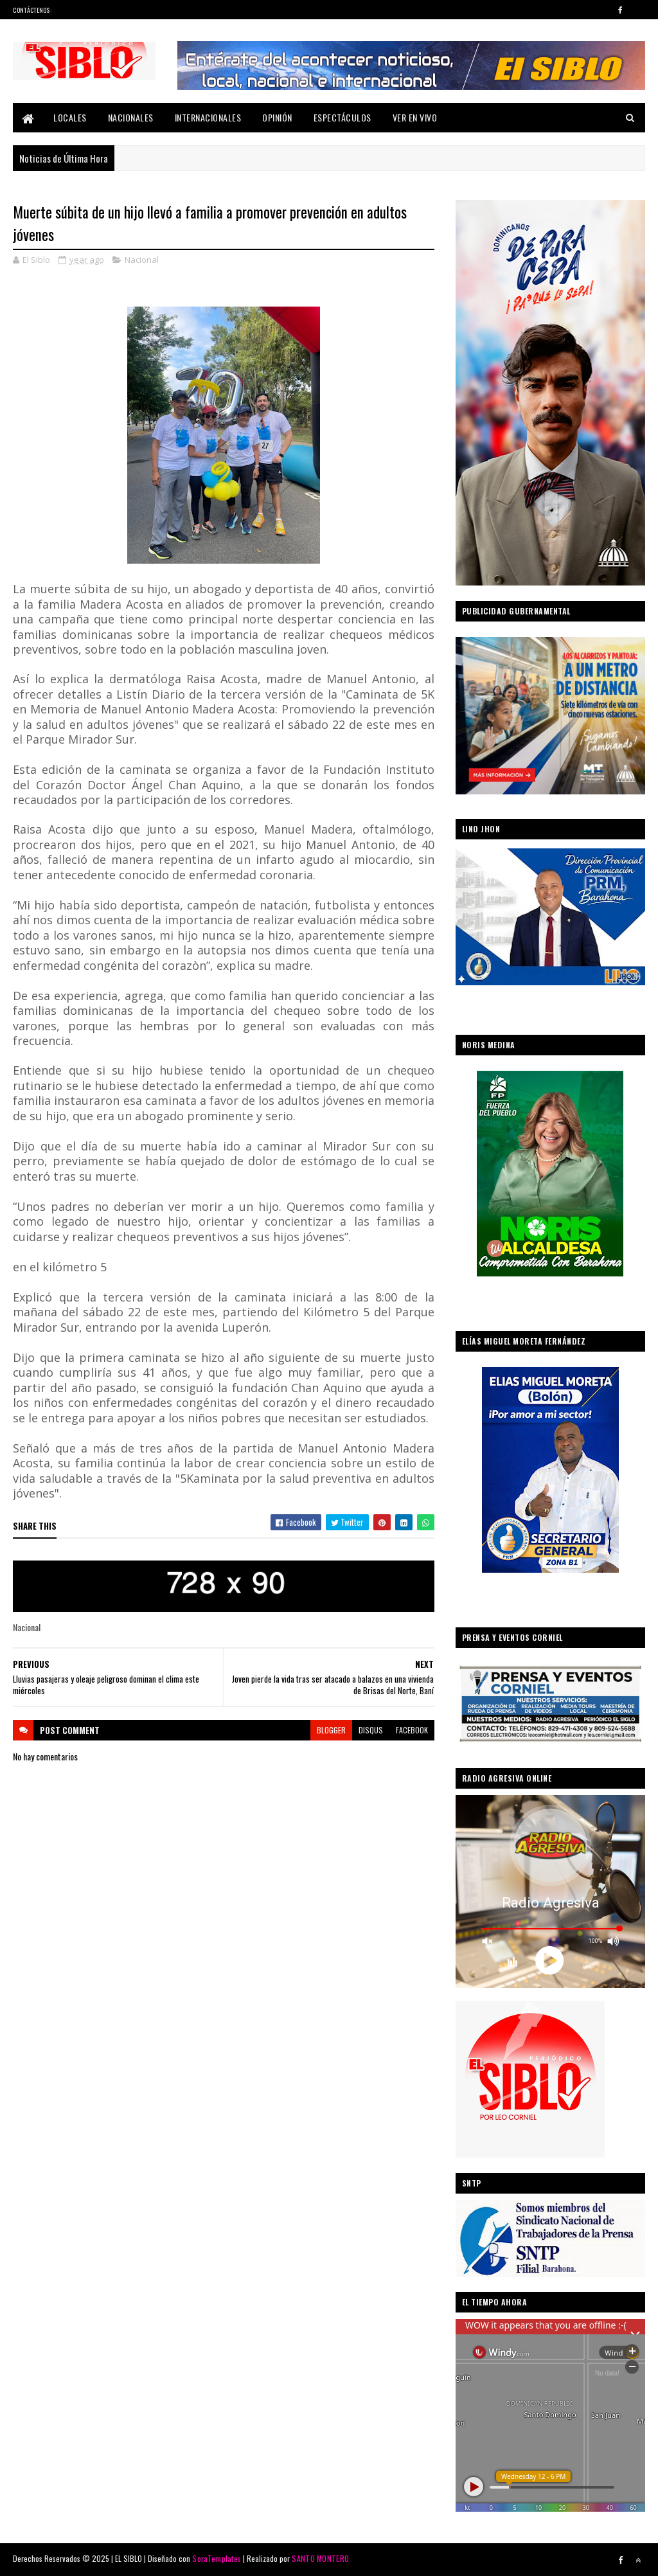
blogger (331, 1729)
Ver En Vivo (415, 117)
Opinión (277, 117)
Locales (70, 117)
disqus (371, 1729)
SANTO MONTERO (320, 2558)
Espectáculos (342, 117)
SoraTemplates (216, 2558)
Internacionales (208, 117)
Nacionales (131, 117)
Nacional (142, 259)
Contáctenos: (32, 10)
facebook (412, 1729)
